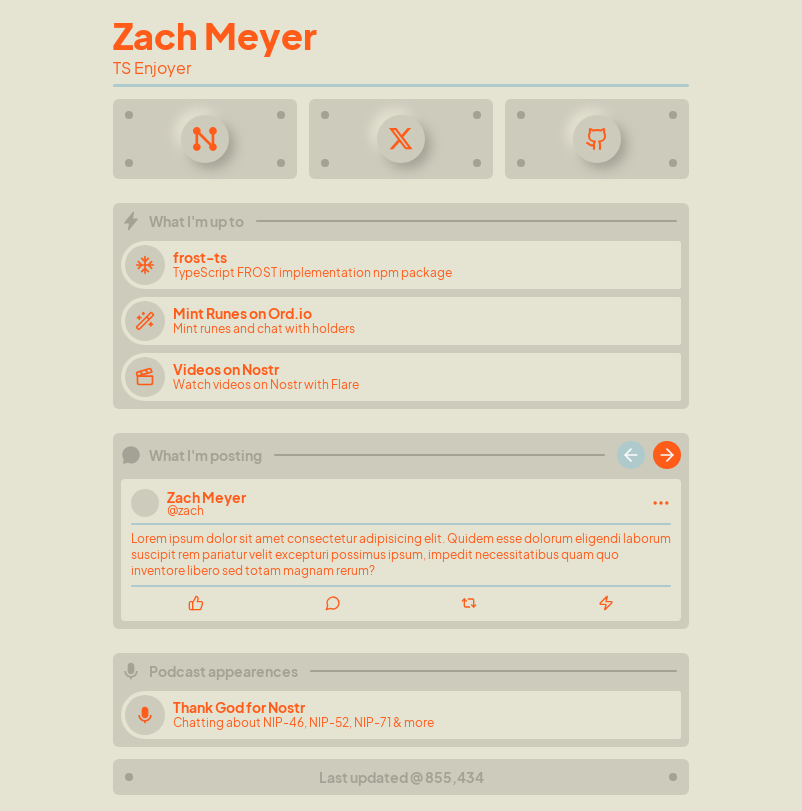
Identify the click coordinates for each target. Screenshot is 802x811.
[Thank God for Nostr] (401, 715)
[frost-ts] (401, 265)
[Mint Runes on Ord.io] (401, 321)
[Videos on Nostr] (401, 377)
